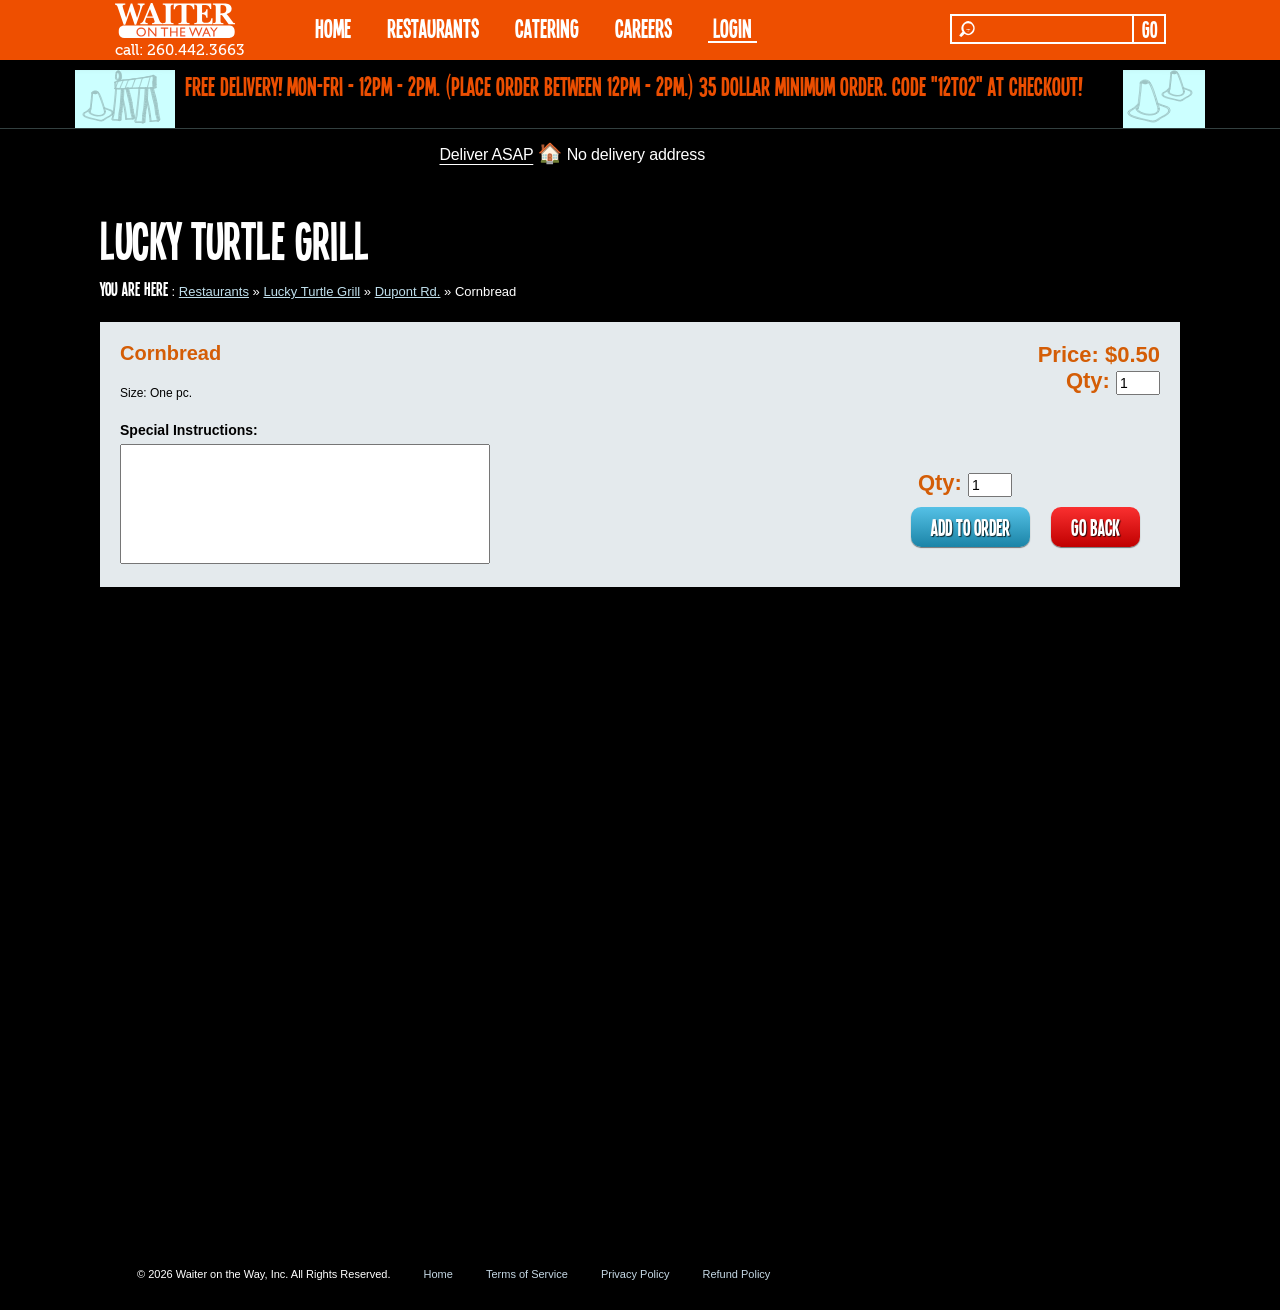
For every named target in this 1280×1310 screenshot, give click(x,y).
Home (438, 1274)
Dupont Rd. (408, 291)
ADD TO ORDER (970, 527)
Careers (643, 27)
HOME (333, 27)
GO (1149, 29)
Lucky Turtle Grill (311, 291)
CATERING (547, 27)
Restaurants (214, 291)
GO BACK (1095, 527)
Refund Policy (736, 1274)
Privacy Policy (635, 1274)
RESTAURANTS (433, 27)
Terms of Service (527, 1274)
